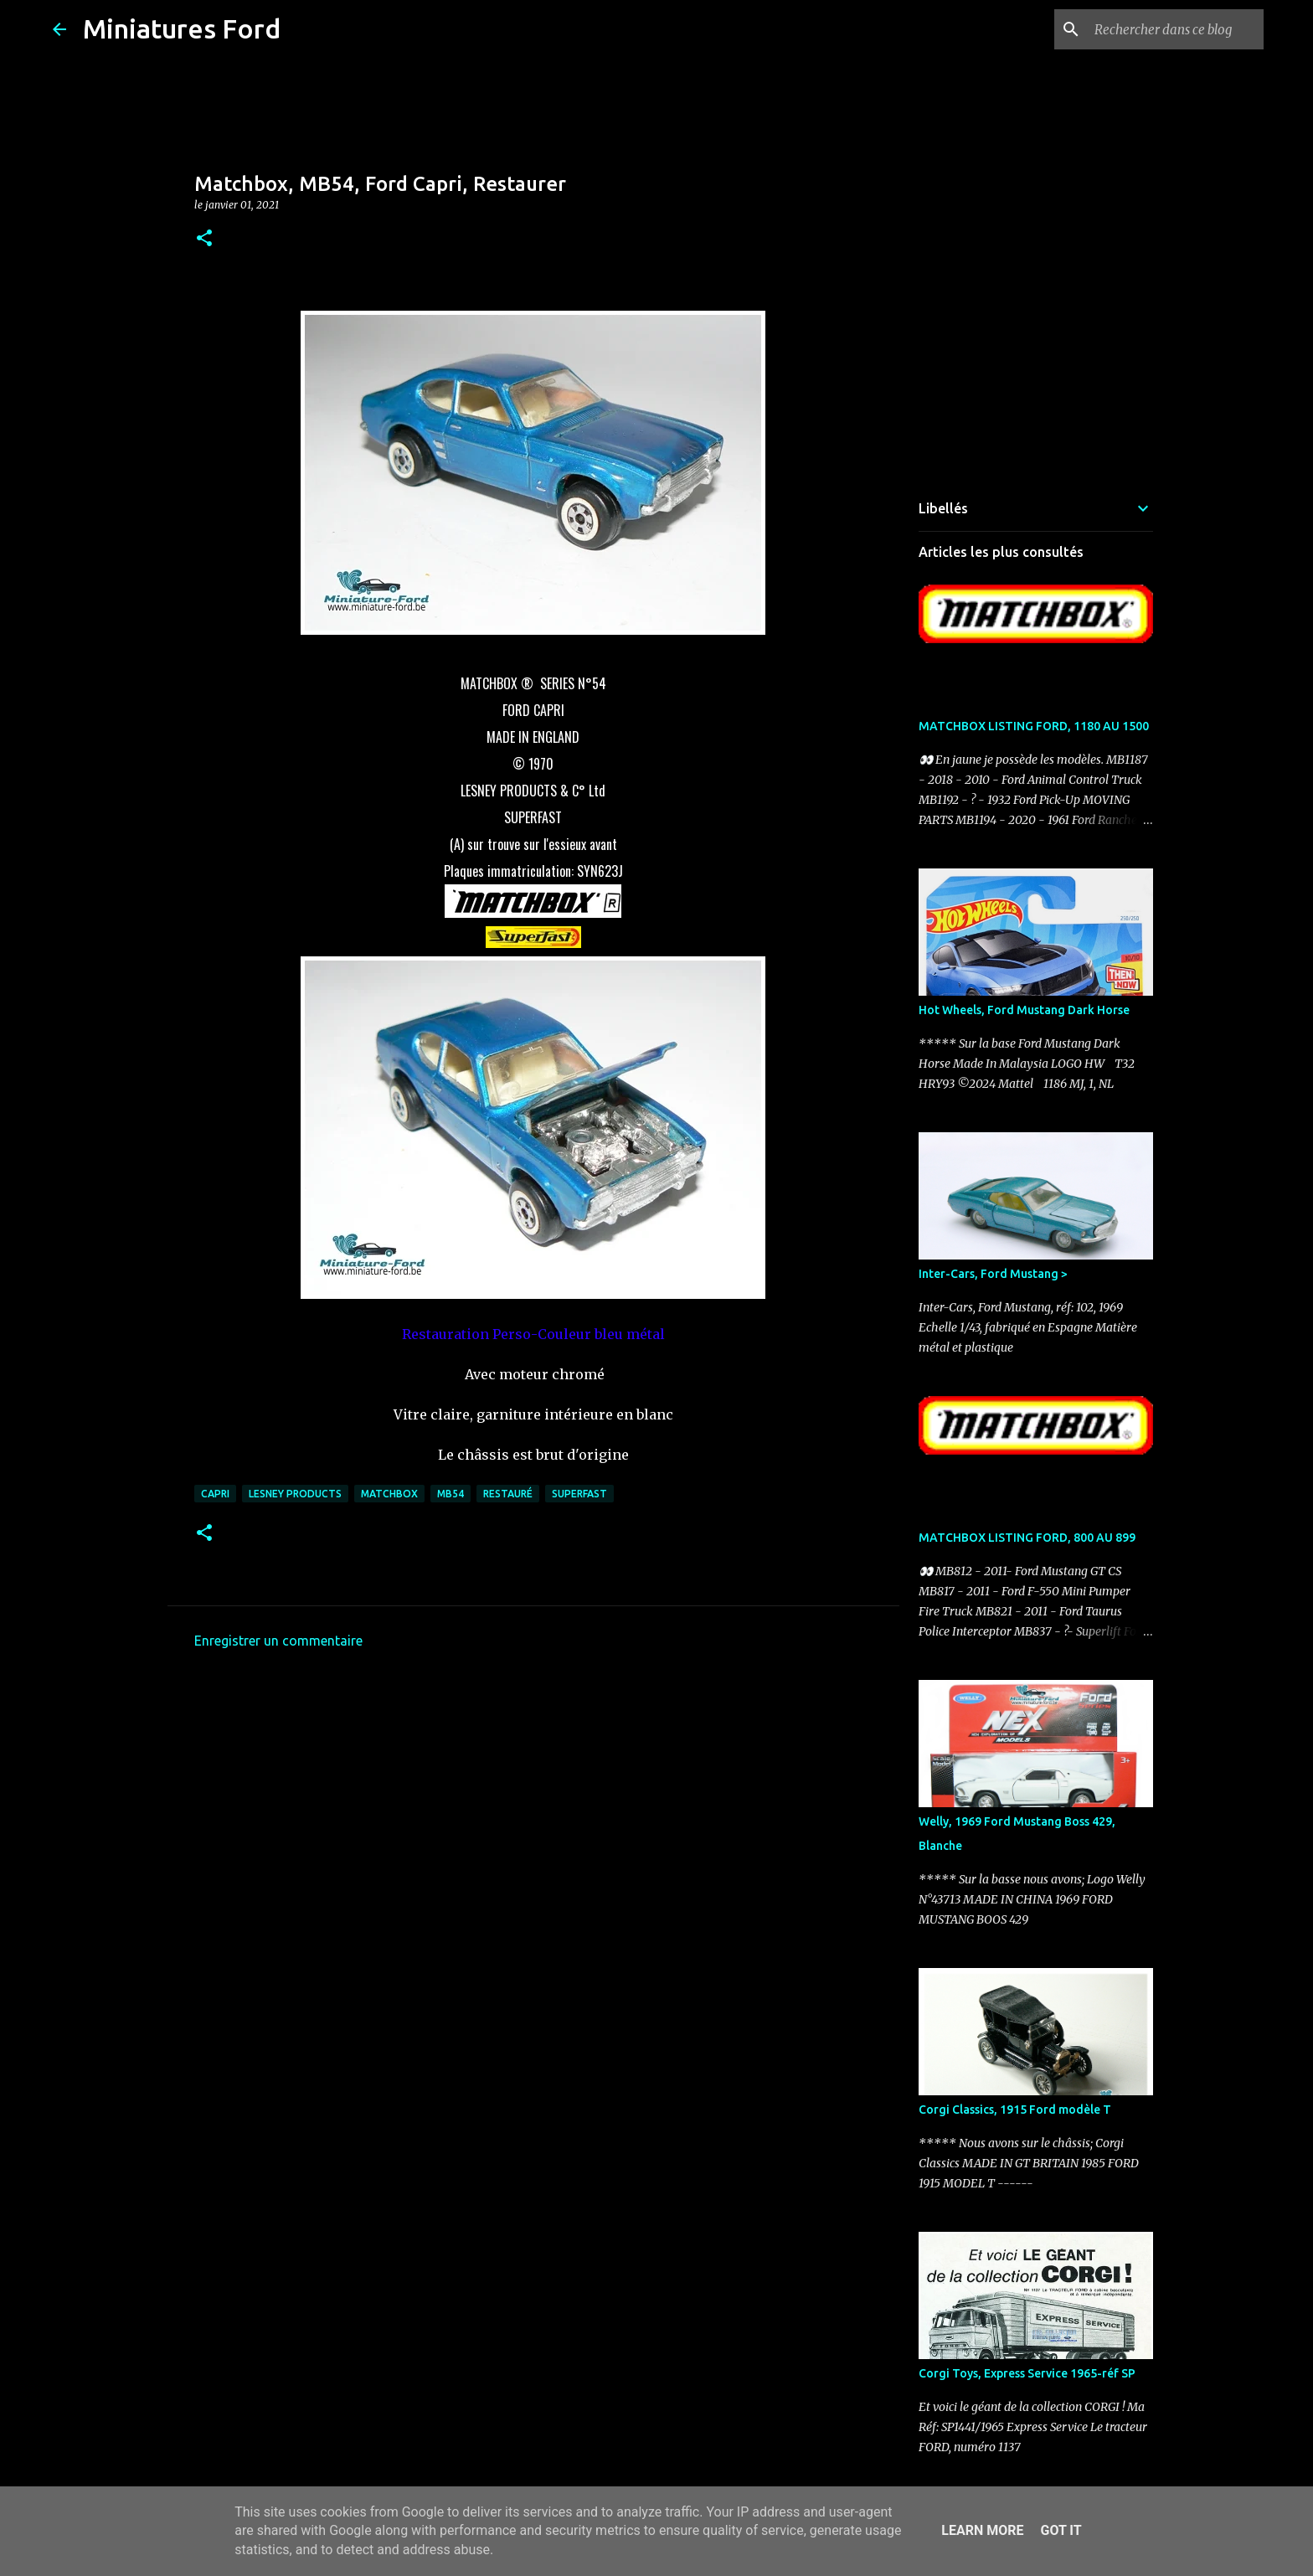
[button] (204, 239)
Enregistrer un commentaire (278, 1640)
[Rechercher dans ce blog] (1176, 29)
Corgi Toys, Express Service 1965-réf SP (1027, 2373)
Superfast (579, 1493)
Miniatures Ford (182, 28)
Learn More (982, 2530)
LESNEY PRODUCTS (295, 1493)
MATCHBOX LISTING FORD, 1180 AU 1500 (1034, 726)
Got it (1060, 2530)
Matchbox (389, 1493)
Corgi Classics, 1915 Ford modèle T (1015, 2109)
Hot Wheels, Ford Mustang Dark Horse (1024, 1010)
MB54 (450, 1493)
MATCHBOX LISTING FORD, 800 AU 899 (1027, 1537)
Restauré (508, 1493)
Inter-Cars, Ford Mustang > (993, 1273)
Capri (215, 1493)
